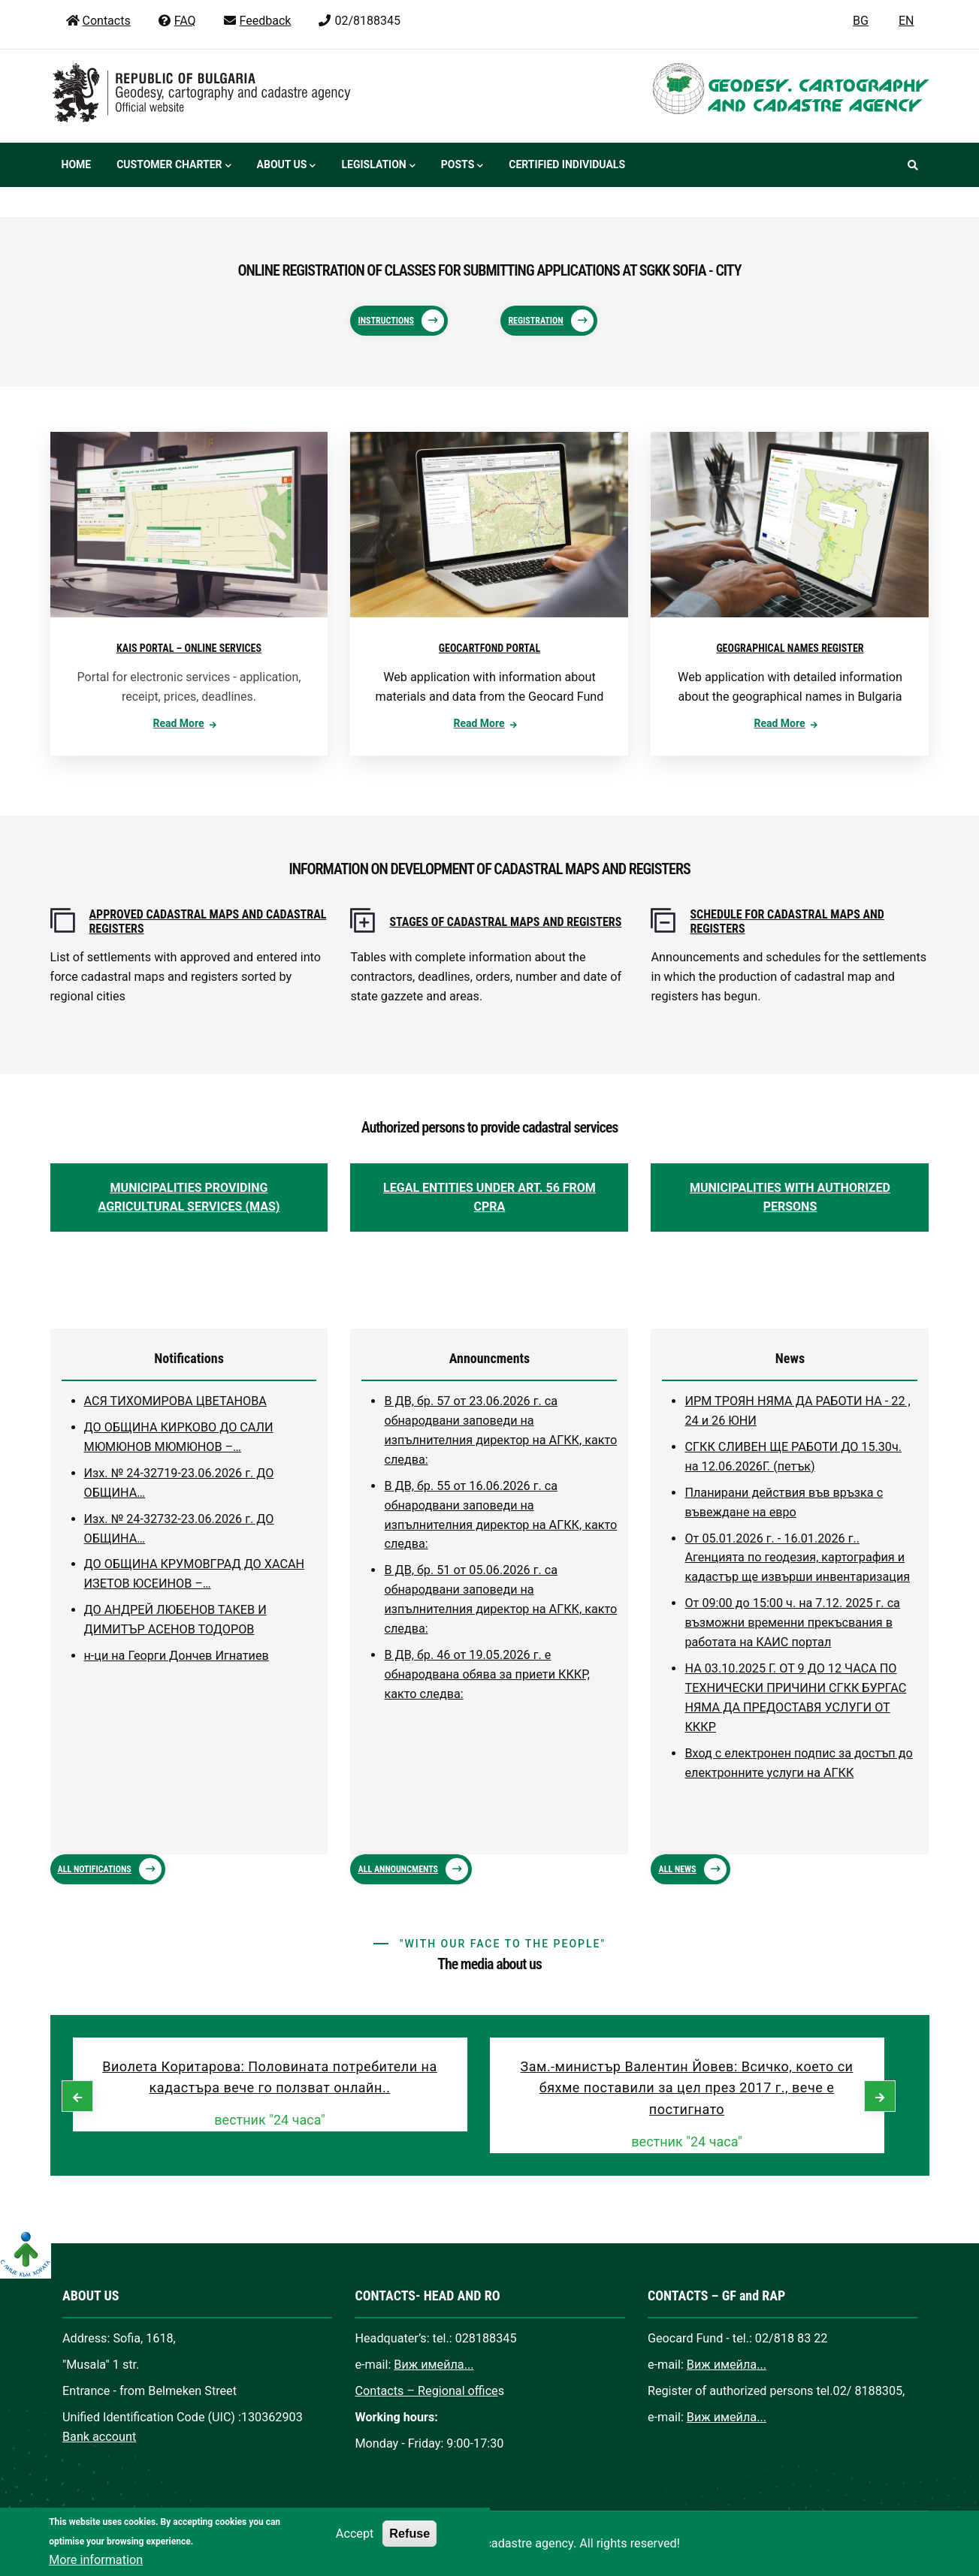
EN (906, 21)
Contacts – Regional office (426, 2391)
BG (861, 21)
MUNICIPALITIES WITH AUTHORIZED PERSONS (790, 1197)
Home (77, 164)
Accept (354, 2546)
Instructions (386, 320)
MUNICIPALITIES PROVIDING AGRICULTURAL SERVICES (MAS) (189, 1197)
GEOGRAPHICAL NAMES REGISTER (789, 648)
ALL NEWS (677, 1869)
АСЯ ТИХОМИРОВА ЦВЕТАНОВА (175, 1401)
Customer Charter (173, 165)
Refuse (409, 2546)
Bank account (99, 2437)
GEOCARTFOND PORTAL (489, 648)
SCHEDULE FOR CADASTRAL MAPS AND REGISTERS (787, 921)
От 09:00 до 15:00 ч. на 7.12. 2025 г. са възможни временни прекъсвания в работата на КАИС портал (791, 1622)
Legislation (378, 165)
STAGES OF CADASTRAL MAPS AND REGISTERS (505, 922)
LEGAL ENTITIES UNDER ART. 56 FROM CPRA (489, 1197)
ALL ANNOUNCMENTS (398, 1869)
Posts (462, 165)
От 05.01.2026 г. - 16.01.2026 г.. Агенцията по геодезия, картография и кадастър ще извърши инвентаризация (797, 1558)
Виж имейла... (433, 2364)
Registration (535, 320)
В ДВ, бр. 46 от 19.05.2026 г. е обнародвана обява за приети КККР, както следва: (487, 1674)
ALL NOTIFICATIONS (94, 1869)
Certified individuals (567, 164)
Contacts (98, 21)
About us (286, 165)
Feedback (257, 21)
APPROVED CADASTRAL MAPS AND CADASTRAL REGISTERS (208, 921)
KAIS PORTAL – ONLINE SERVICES (188, 648)
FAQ (176, 21)
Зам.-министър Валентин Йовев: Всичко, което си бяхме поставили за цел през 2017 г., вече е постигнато (687, 2088)
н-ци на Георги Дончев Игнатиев (176, 1655)
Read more (178, 723)
